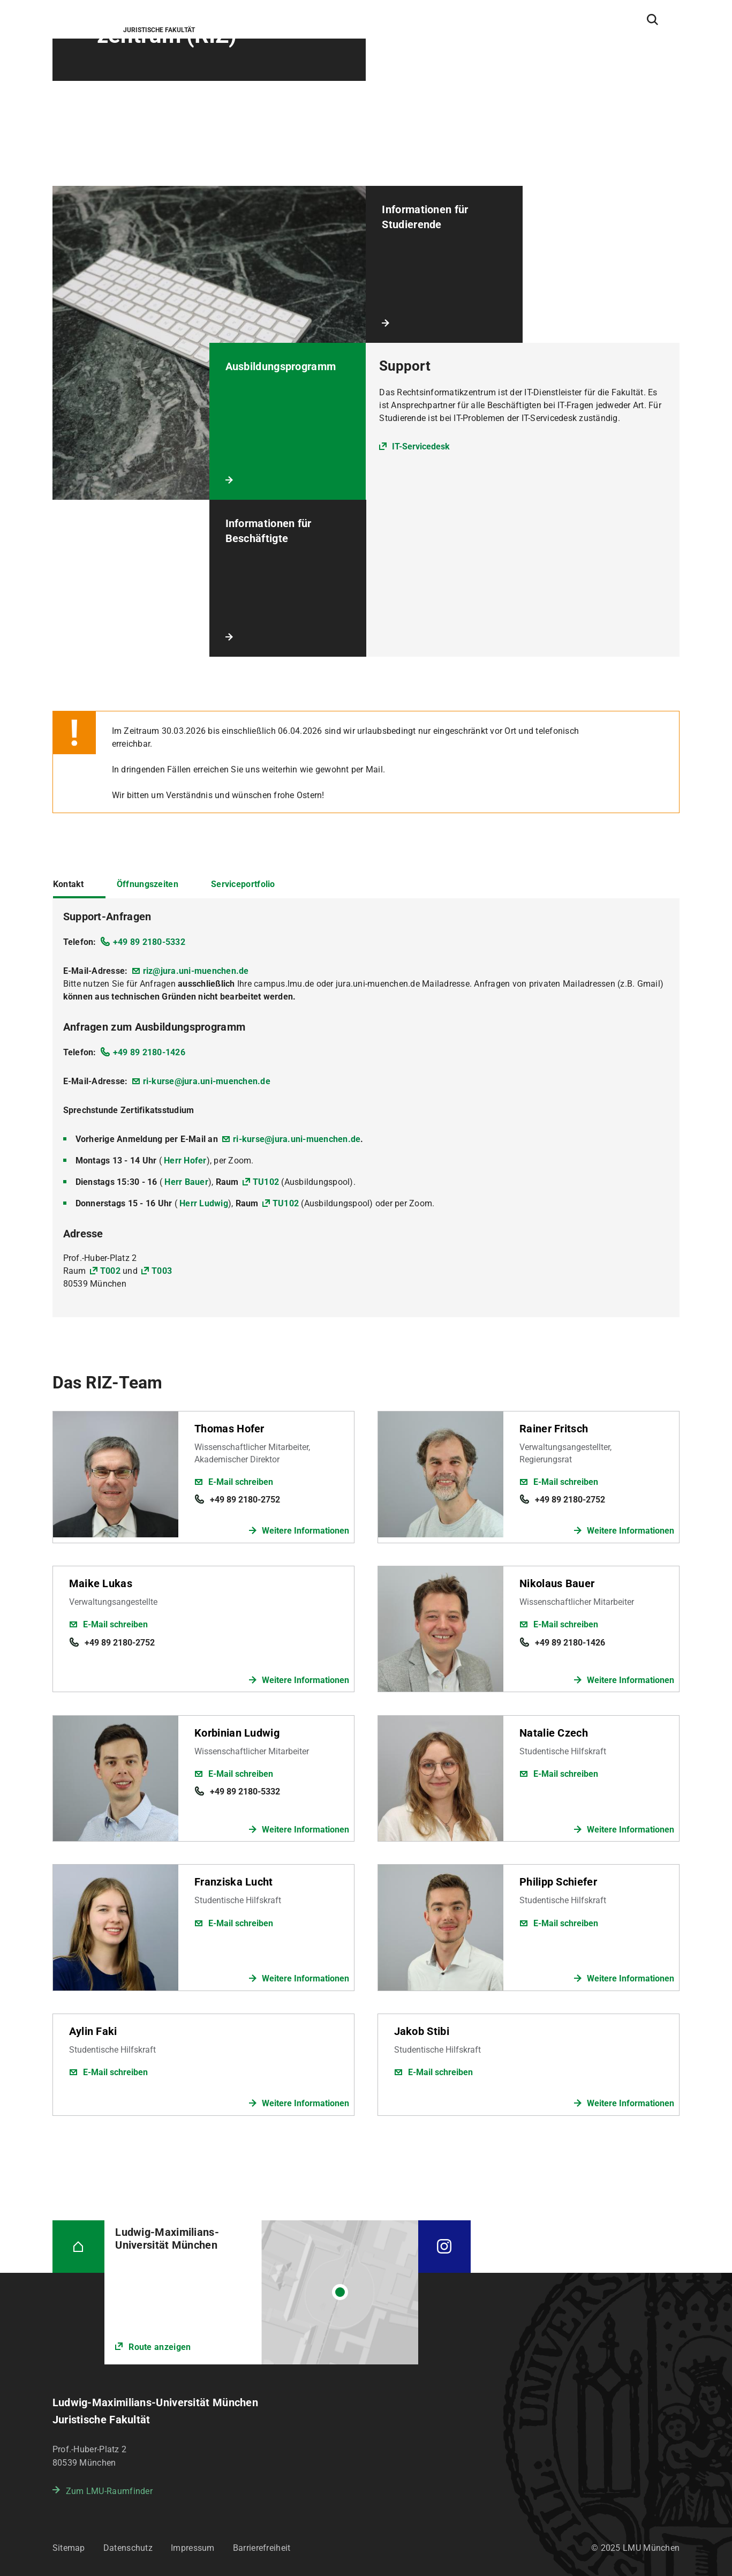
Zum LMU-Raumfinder (109, 2491)
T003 (162, 1271)
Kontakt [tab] (68, 884)
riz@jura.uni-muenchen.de (196, 971)
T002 (110, 1271)
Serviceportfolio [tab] (243, 884)
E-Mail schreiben (240, 1482)
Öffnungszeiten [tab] (147, 884)
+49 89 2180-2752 (245, 1499)
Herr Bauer (186, 1182)
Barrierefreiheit (262, 2548)
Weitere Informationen (305, 1531)
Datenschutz (128, 2548)
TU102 (266, 1182)
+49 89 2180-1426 (149, 1052)
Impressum (193, 2548)
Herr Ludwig (203, 1203)
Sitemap (68, 2548)
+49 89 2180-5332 (149, 942)
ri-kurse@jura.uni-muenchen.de (206, 1081)
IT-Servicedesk (421, 446)
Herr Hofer (185, 1160)
